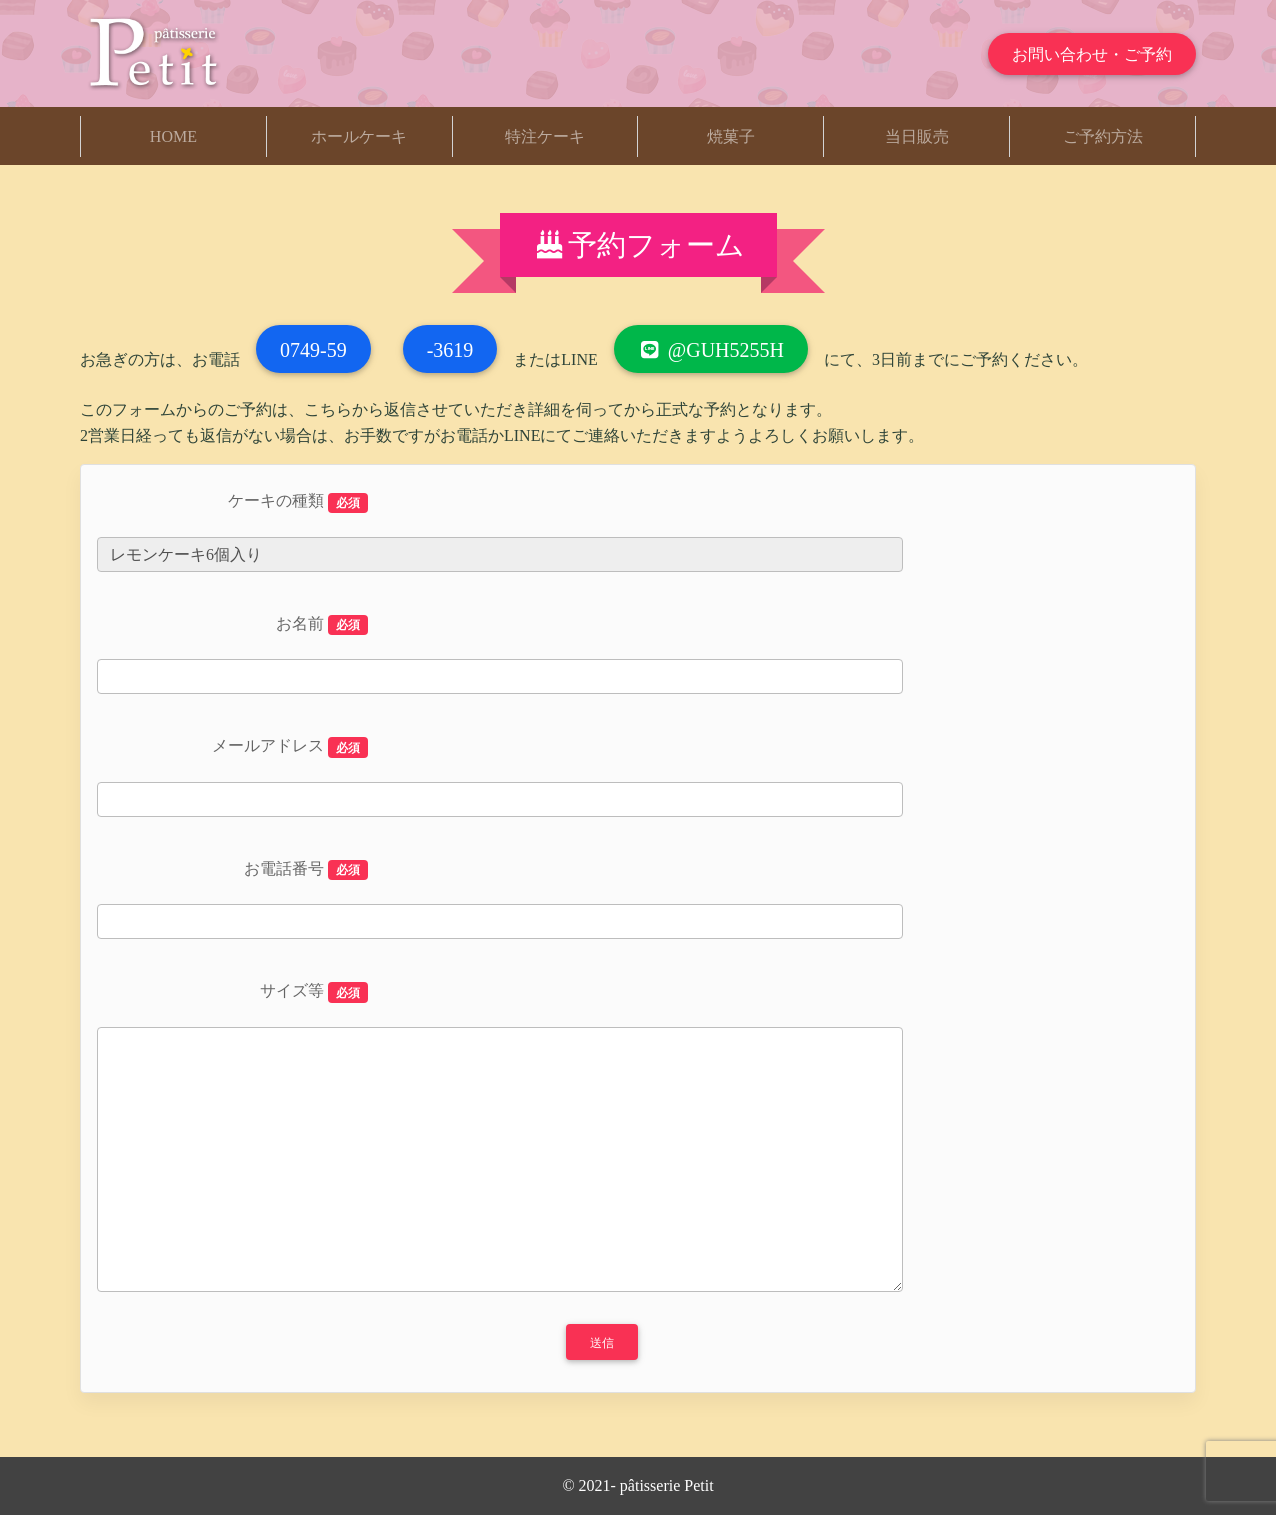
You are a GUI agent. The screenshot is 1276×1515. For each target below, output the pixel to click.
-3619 (450, 350)
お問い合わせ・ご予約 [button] (1092, 54)
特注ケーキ (545, 136)
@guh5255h (711, 350)
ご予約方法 (1103, 136)
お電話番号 (306, 870)
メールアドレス (290, 747)
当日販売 (917, 136)
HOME (173, 136)
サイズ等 (314, 992)
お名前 (322, 625)
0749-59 (313, 350)
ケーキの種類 (298, 502)
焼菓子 (731, 136)
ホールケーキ (359, 136)
